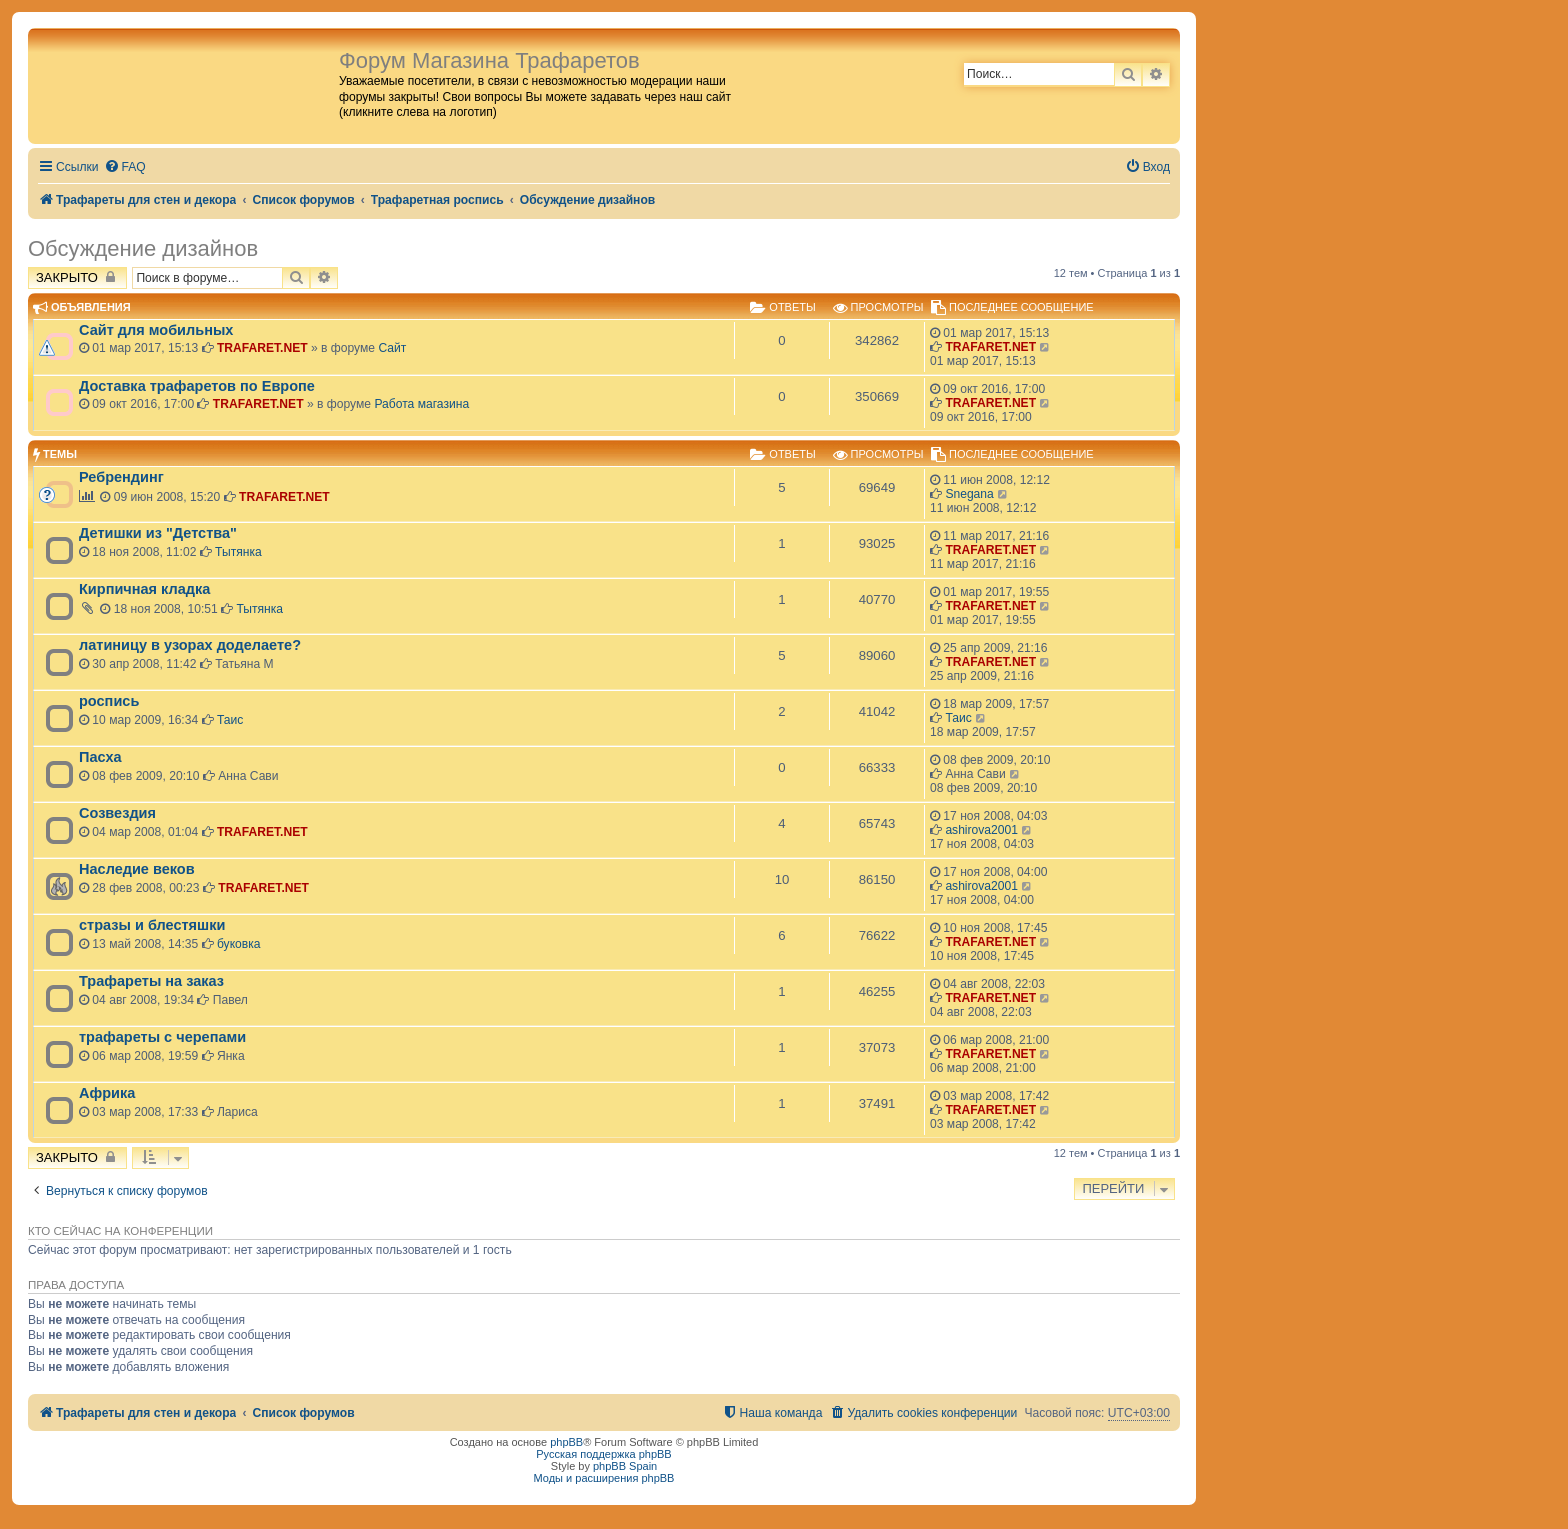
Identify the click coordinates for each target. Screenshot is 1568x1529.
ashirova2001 (981, 830)
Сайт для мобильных (156, 330)
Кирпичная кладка (144, 589)
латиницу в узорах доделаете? (190, 645)
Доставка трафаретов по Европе (197, 386)
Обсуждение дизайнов (143, 248)
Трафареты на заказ (151, 981)
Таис (230, 720)
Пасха (100, 757)
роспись (109, 701)
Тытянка (238, 552)
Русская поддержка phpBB (603, 1454)
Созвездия (117, 813)
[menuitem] (125, 167)
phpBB (566, 1442)
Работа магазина (421, 404)
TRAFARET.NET (262, 348)
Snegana (969, 494)
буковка (239, 944)
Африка (107, 1093)
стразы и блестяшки (152, 925)
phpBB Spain (625, 1466)
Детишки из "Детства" (158, 533)
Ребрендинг (121, 477)
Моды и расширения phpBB (604, 1478)
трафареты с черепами (162, 1037)
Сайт (392, 348)
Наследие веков (137, 869)
